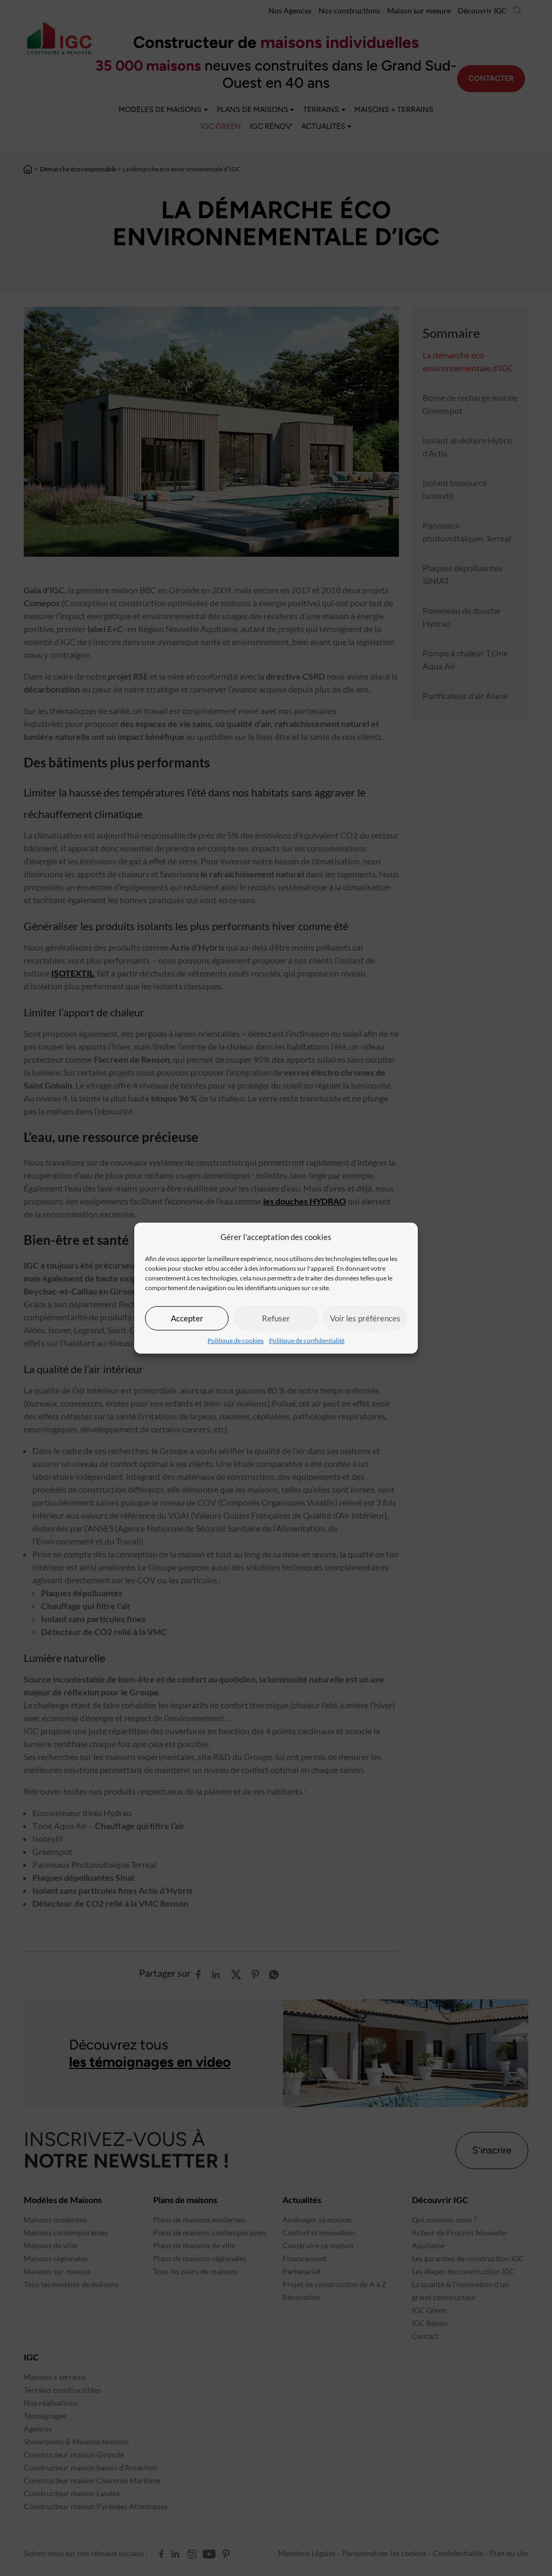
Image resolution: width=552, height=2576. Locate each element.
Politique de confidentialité (306, 1340)
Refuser (276, 1318)
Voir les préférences (365, 1318)
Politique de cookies (236, 1340)
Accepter (187, 1318)
